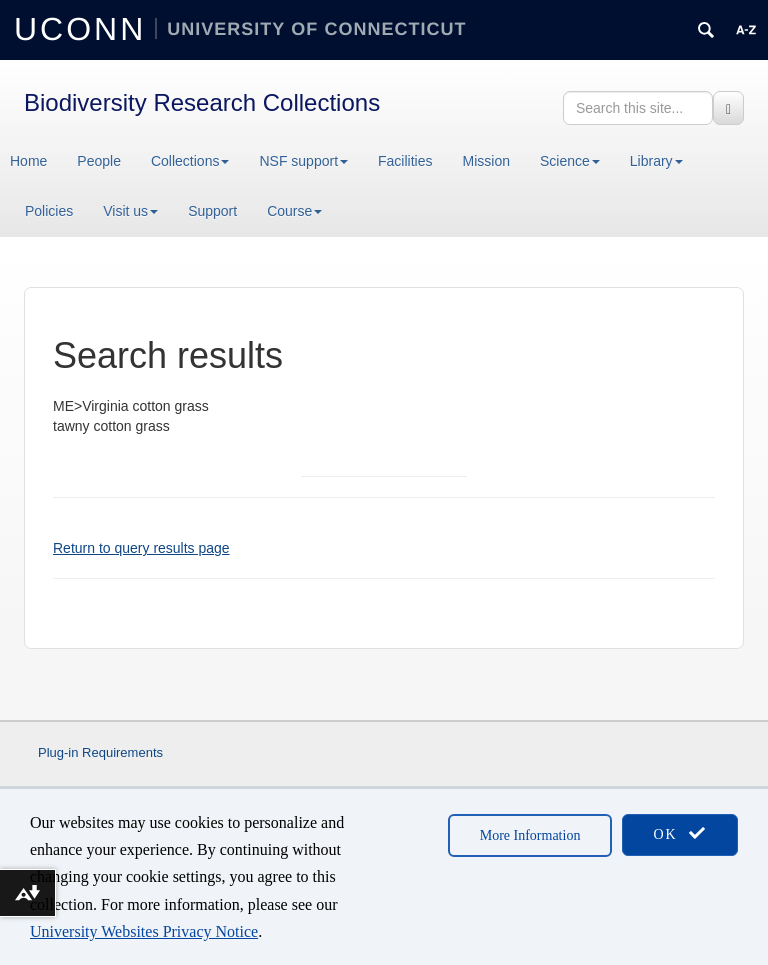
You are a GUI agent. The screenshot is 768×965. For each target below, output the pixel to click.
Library (656, 161)
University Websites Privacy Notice (144, 931)
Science (570, 161)
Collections (190, 161)
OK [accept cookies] (680, 833)
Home (28, 161)
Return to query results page (141, 548)
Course (294, 211)
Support (212, 211)
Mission (486, 161)
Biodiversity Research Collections (202, 102)
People (99, 161)
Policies (49, 211)
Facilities (405, 161)
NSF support (303, 161)
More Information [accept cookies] (530, 835)
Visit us (130, 211)
